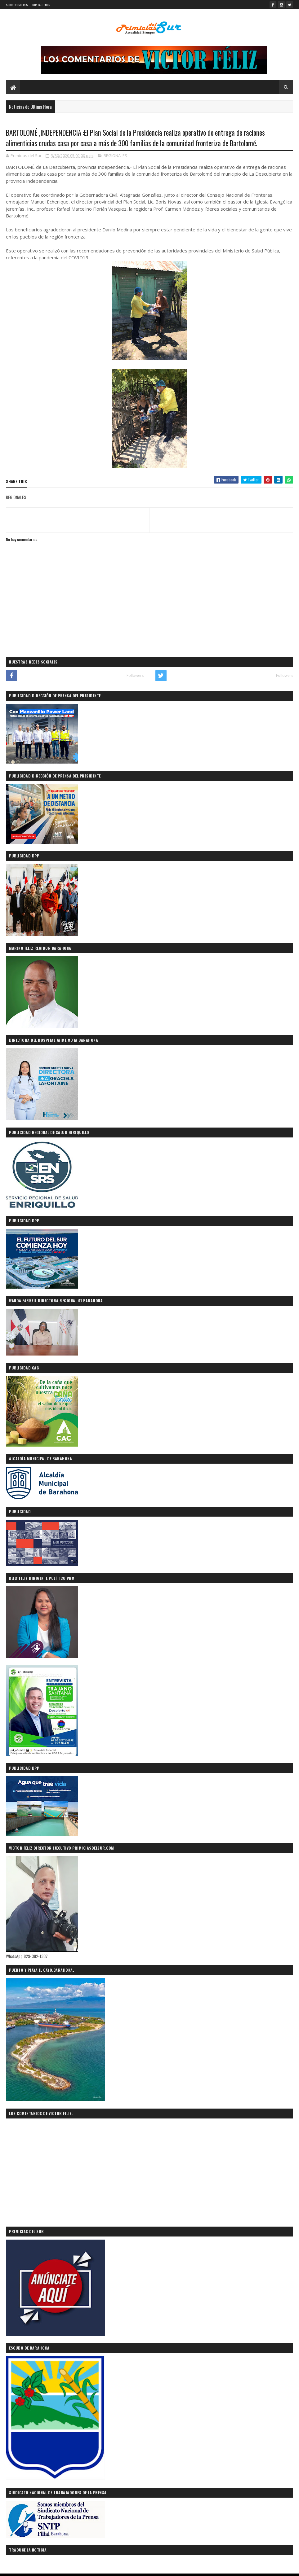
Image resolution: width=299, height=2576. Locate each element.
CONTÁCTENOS (41, 4)
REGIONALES (115, 156)
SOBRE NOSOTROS (17, 4)
